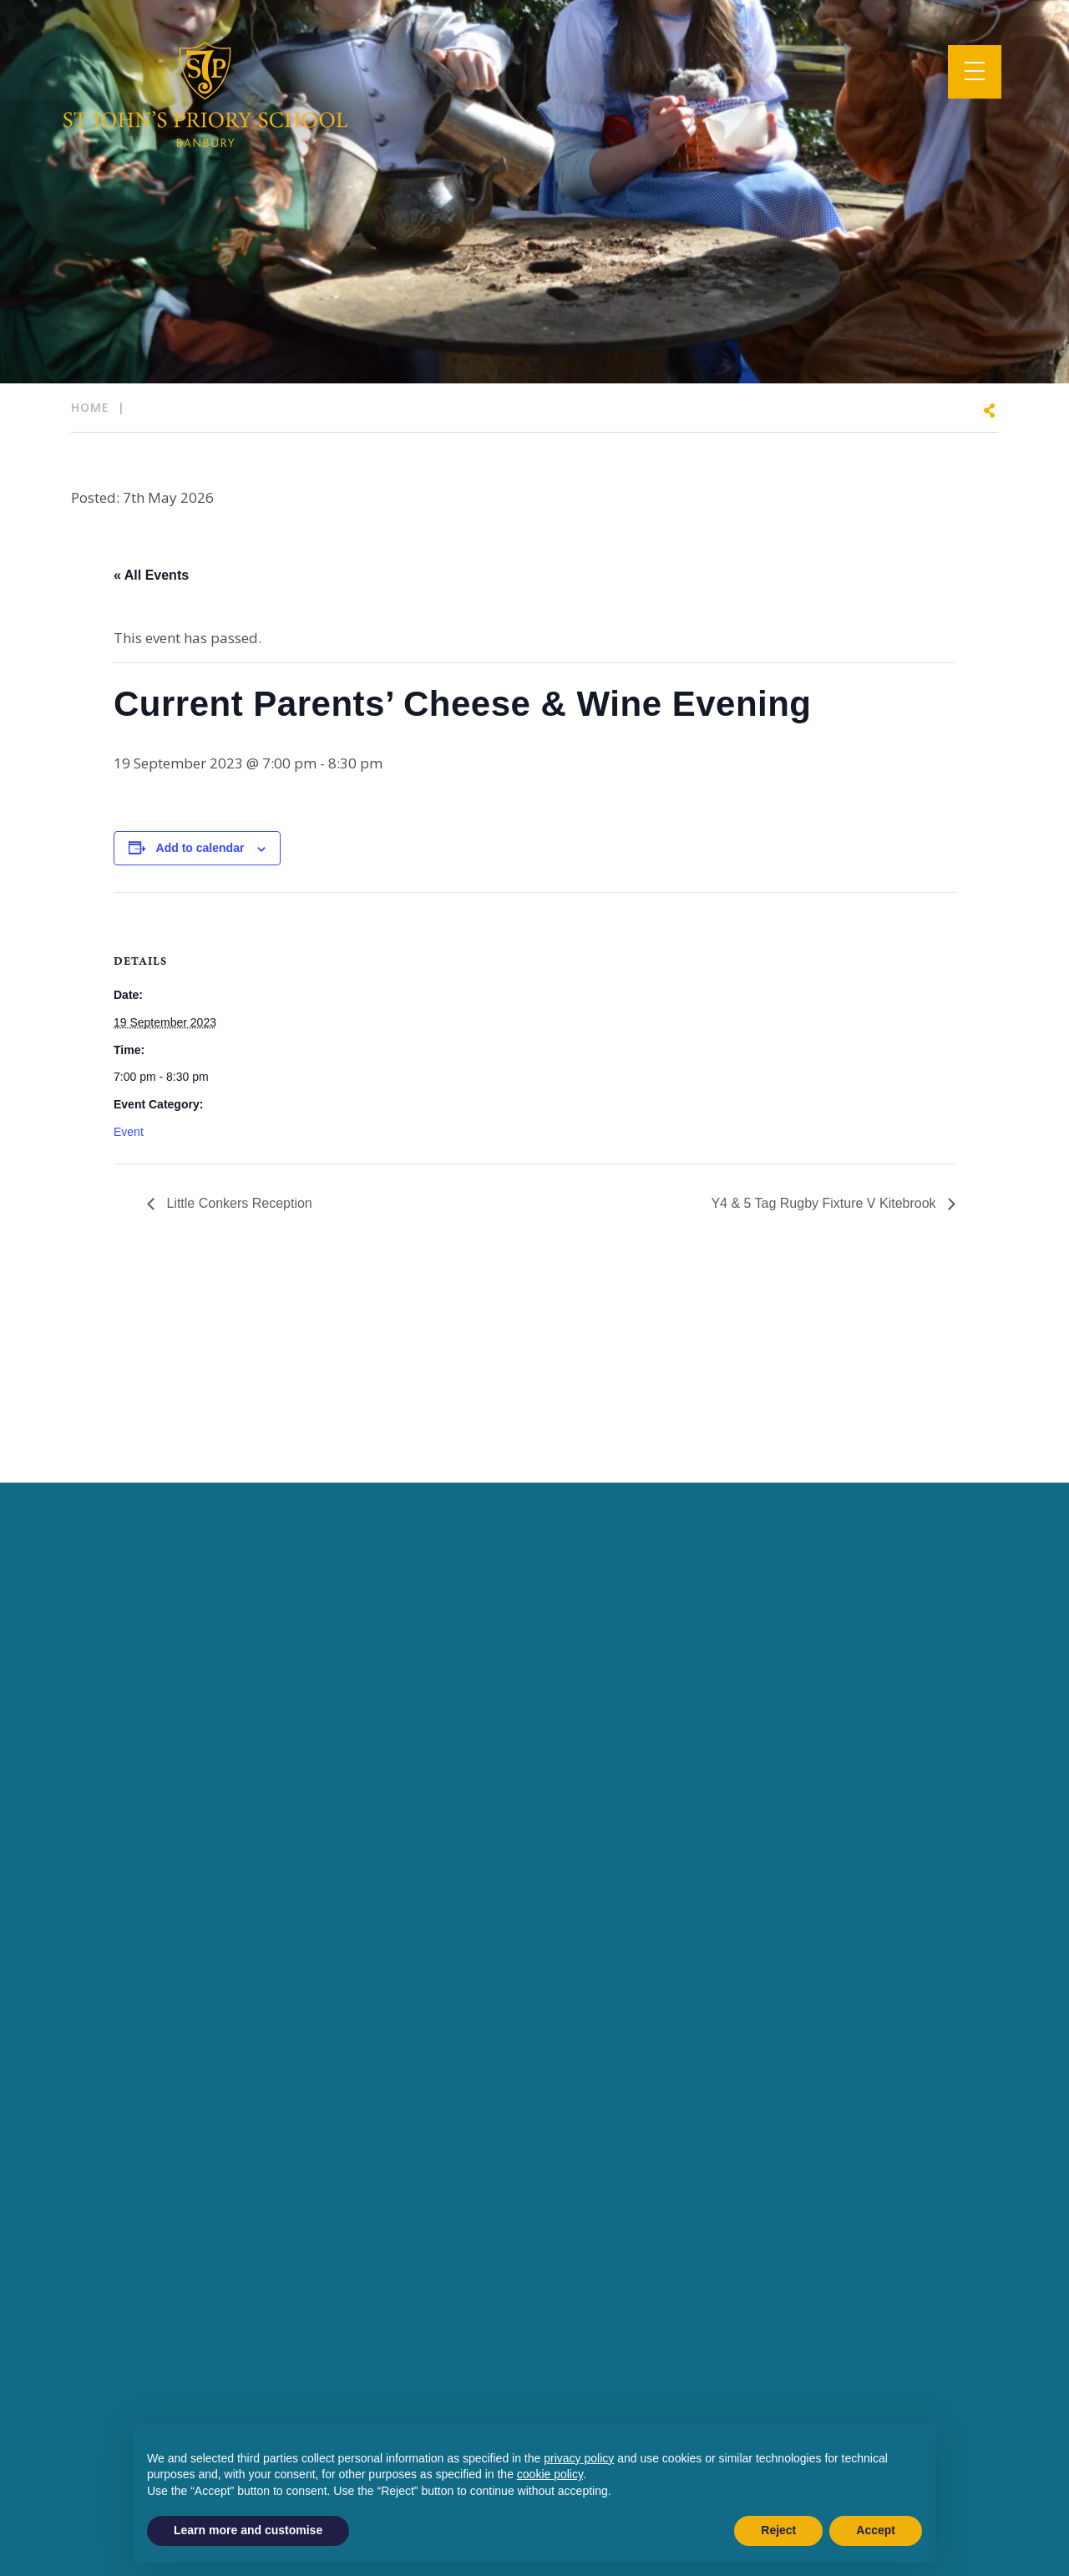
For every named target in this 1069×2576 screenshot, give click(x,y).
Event (129, 1131)
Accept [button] (875, 2530)
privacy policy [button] (579, 2458)
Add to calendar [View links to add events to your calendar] (200, 847)
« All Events (151, 575)
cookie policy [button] (550, 2474)
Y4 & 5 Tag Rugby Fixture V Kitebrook (825, 1203)
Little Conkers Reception (237, 1203)
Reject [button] (778, 2530)
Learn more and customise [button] (248, 2530)
